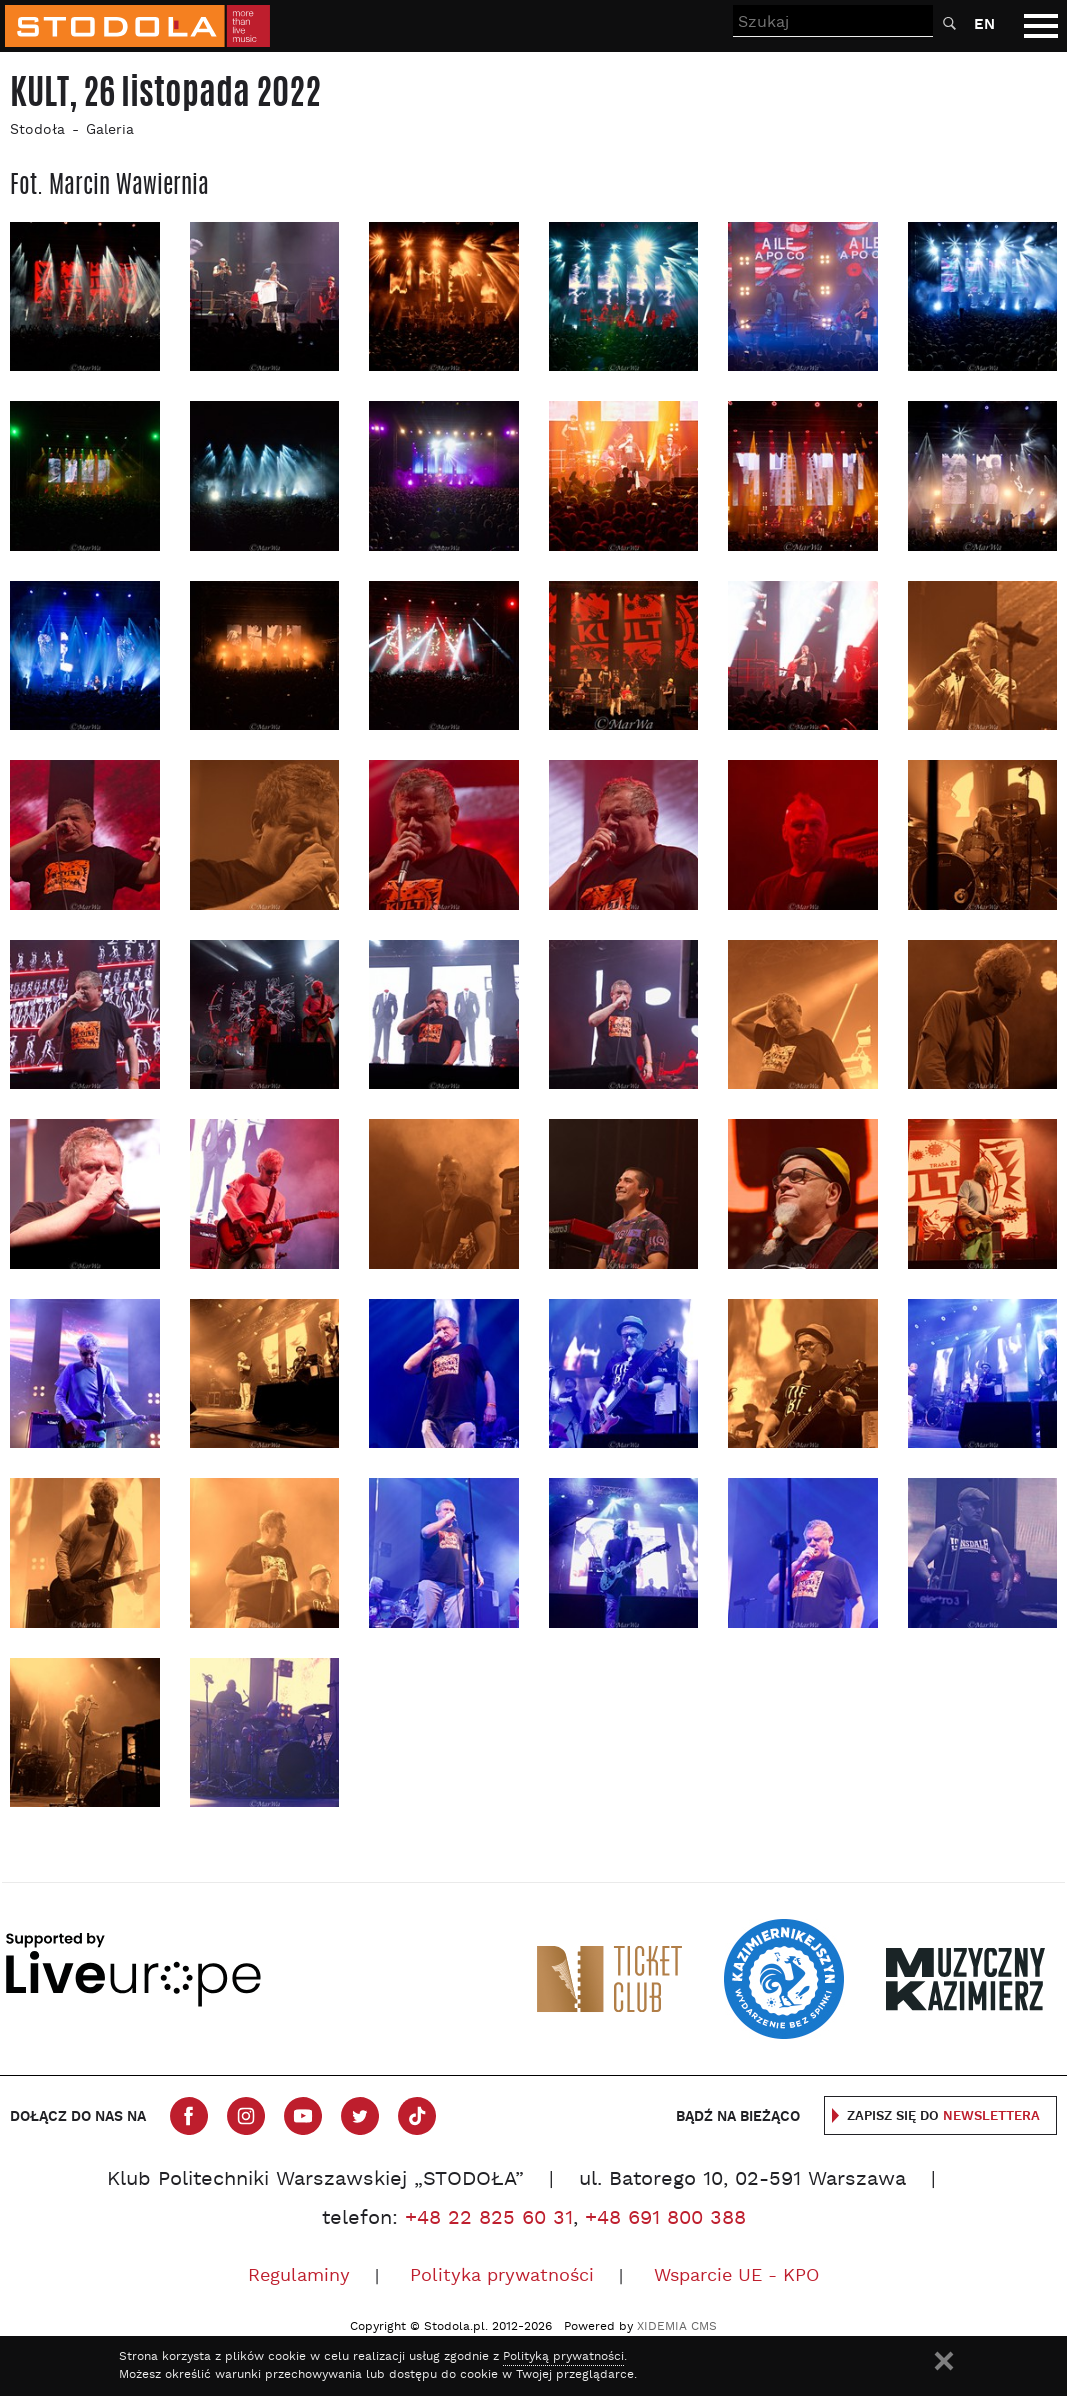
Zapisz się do (943, 2116)
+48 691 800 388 (665, 2219)
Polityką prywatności (563, 2357)
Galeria (110, 130)
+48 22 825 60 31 (489, 2219)
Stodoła (37, 130)
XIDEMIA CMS (677, 2327)
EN (984, 24)
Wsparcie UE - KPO (736, 2276)
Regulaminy (299, 2276)
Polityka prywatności (502, 2276)
